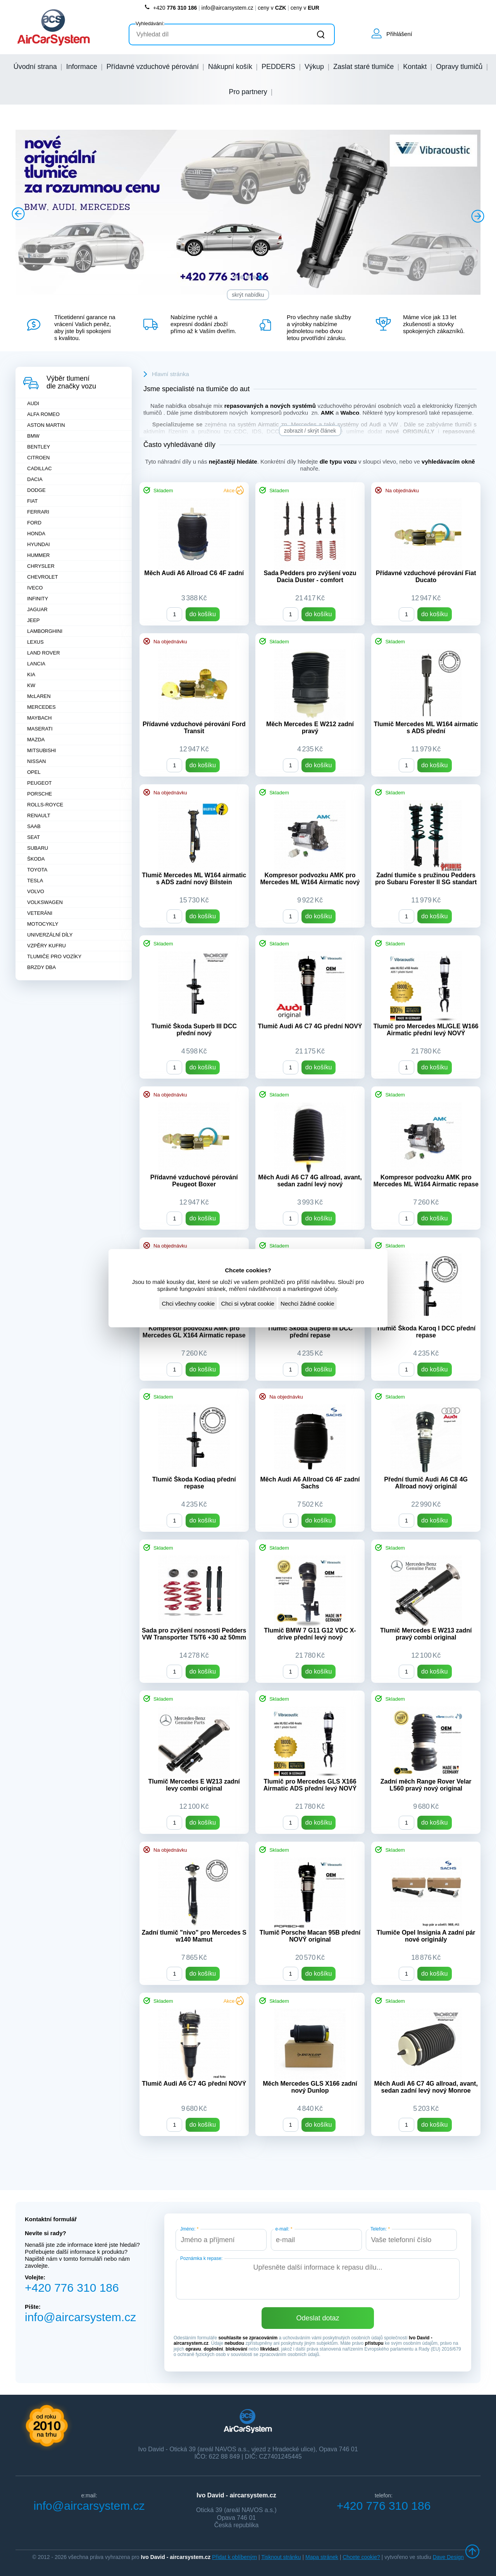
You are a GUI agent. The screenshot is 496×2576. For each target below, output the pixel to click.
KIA (31, 674)
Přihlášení (399, 34)
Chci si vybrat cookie (247, 1303)
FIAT (32, 501)
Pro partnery (248, 92)
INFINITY (37, 598)
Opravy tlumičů (459, 66)
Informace (81, 66)
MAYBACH (39, 718)
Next (476, 215)
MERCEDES (41, 707)
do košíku (202, 614)
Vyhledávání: (150, 23)
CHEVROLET (42, 577)
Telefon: (380, 2229)
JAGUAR (37, 609)
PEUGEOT (39, 783)
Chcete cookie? (361, 2557)
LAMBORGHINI (44, 631)
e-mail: (284, 2229)
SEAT (33, 837)
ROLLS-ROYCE (45, 805)
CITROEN (38, 458)
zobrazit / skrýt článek (310, 431)
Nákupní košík (230, 66)
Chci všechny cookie (188, 1303)
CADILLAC (39, 468)
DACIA (35, 479)
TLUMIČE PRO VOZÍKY (54, 956)
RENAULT (38, 815)
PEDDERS (278, 66)
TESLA (35, 880)
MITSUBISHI (41, 750)
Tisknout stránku (281, 2557)
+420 (170, 8)
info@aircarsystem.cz (227, 8)
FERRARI (38, 512)
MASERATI (40, 729)
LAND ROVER (43, 653)
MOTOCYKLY (42, 924)
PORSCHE (39, 794)
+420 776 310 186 (72, 2287)
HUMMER (38, 555)
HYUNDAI (38, 544)
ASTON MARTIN (46, 425)
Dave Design (448, 2557)
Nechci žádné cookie (307, 1303)
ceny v (272, 8)
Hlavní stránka (170, 374)
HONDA (36, 533)
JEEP (33, 620)
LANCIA (36, 664)
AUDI (33, 403)
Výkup (314, 66)
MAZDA (36, 739)
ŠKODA (36, 859)
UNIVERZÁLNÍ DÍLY (50, 935)
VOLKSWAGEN (45, 902)
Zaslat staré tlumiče (363, 66)
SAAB (34, 826)
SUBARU (37, 848)
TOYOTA (37, 870)
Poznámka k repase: (201, 2258)
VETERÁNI (39, 913)
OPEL (34, 772)
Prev (19, 215)
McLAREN (39, 696)
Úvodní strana (35, 66)
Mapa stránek (321, 2557)
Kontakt (415, 66)
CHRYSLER (41, 566)
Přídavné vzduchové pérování (153, 66)
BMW (33, 436)
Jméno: (189, 2229)
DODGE (36, 490)
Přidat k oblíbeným (234, 2557)
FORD (34, 523)
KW (31, 685)
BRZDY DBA (41, 967)
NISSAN (36, 761)
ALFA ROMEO (43, 414)
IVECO (35, 588)
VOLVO (35, 891)
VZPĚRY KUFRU (46, 946)
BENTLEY (38, 447)
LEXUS (35, 642)
